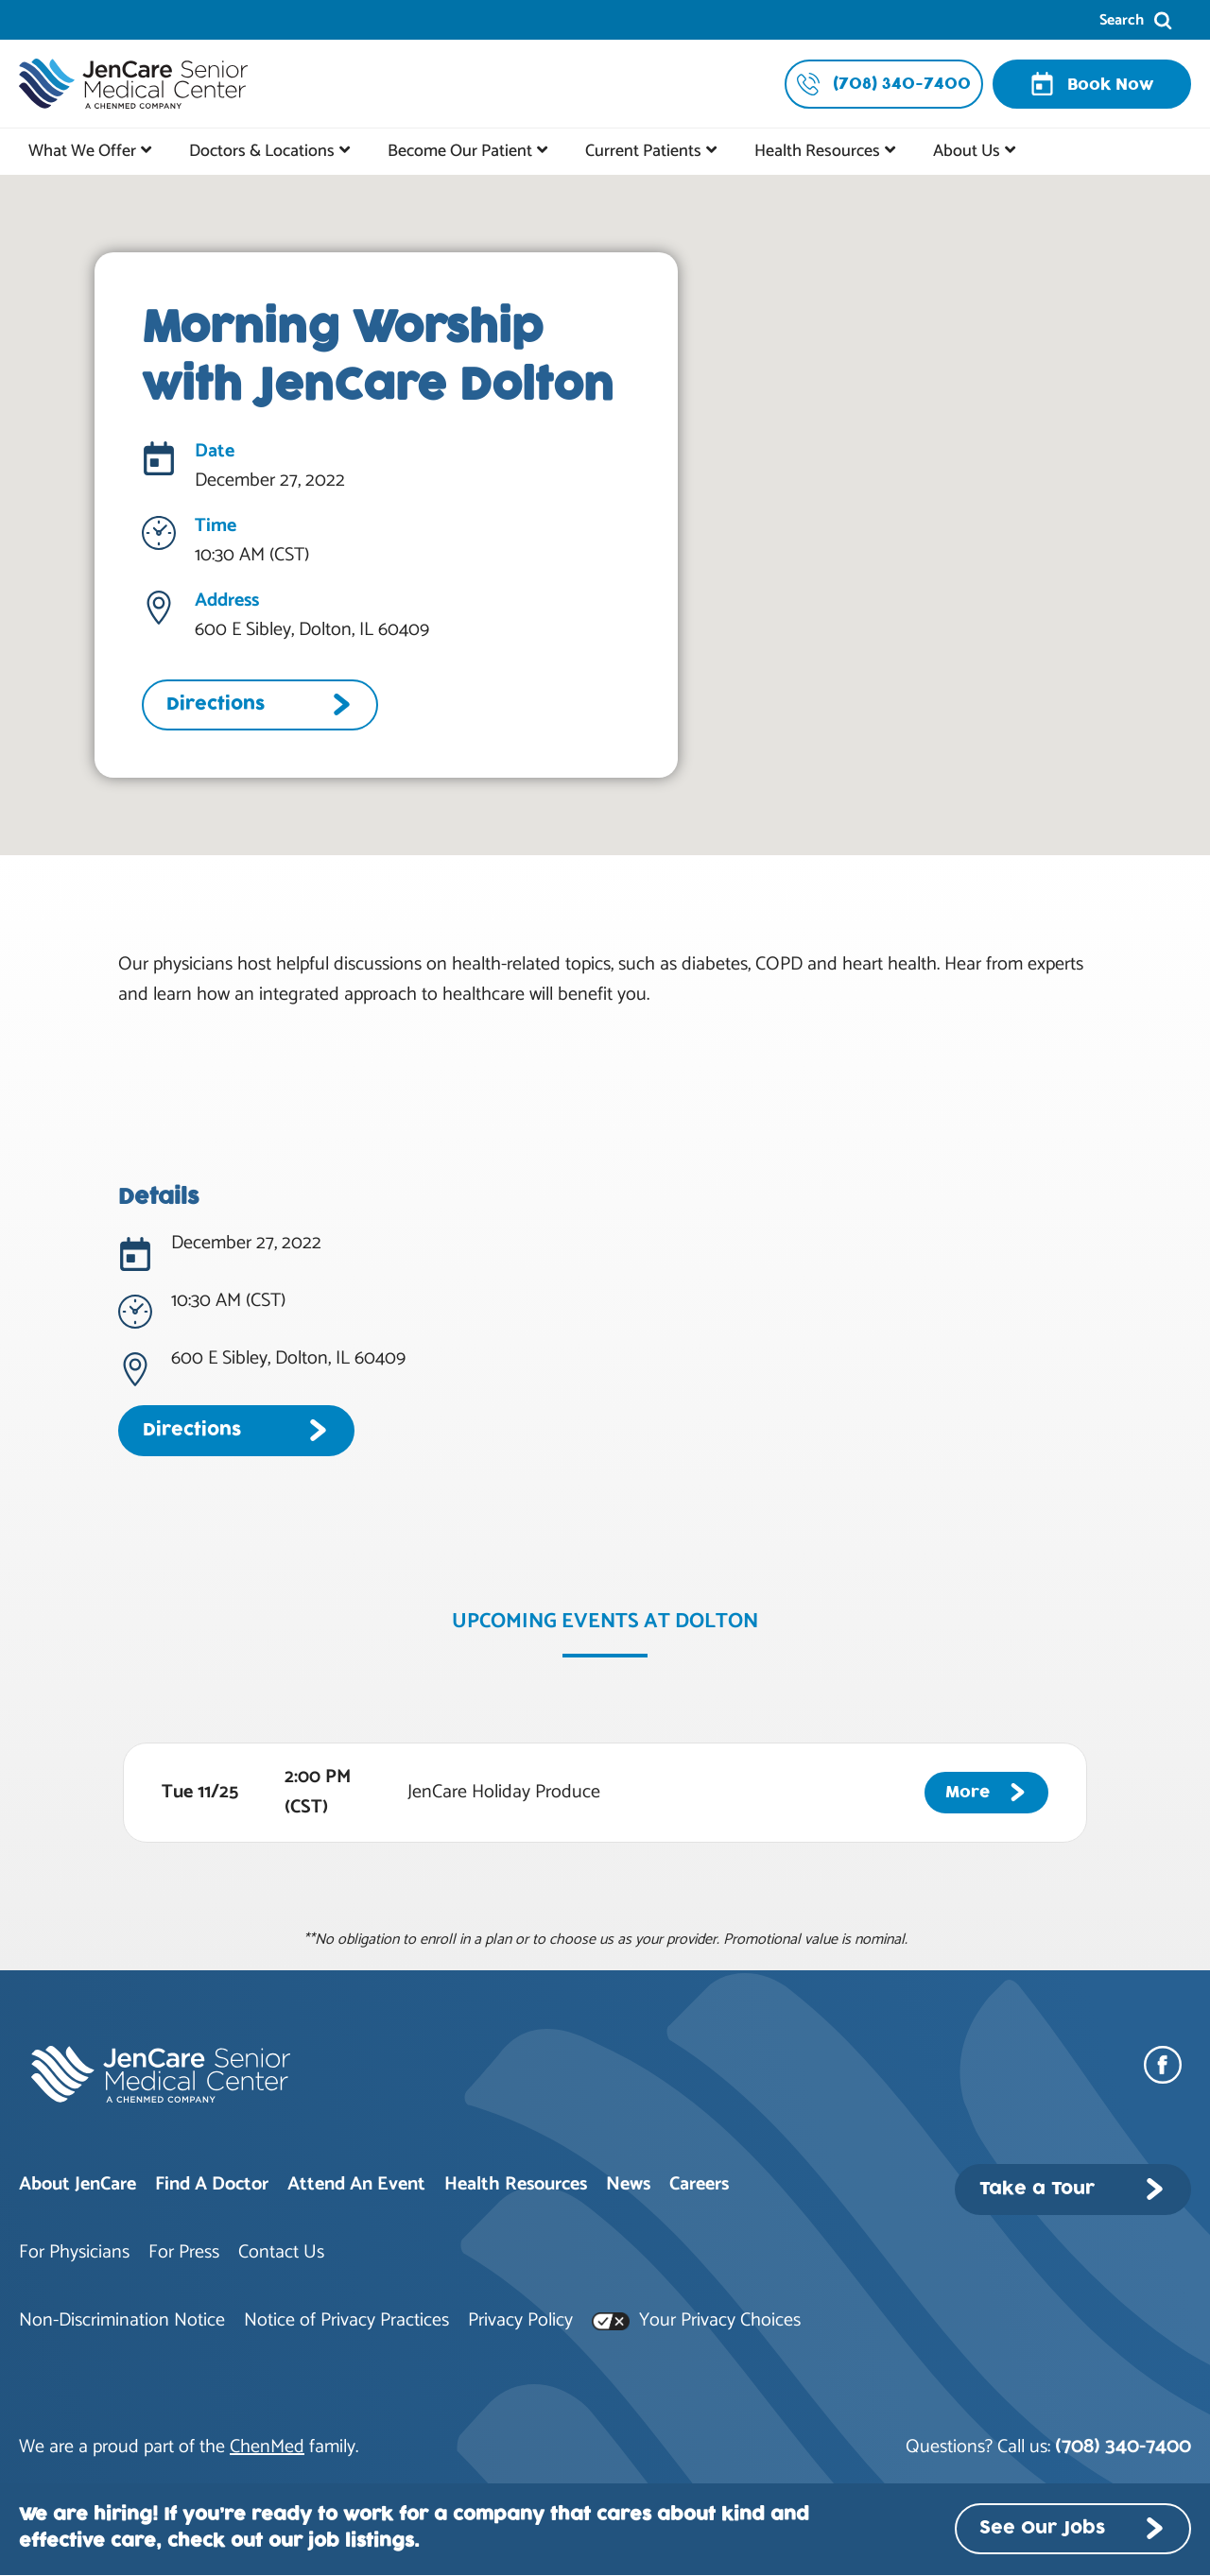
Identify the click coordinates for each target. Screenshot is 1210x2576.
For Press (183, 2252)
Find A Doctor (211, 2184)
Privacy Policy (520, 2320)
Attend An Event (356, 2184)
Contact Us (281, 2252)
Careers (699, 2184)
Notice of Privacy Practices (346, 2320)
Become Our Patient (460, 151)
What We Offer (82, 151)
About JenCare (77, 2184)
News (628, 2184)
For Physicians (74, 2252)
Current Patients (643, 151)
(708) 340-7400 (1123, 2447)
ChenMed (267, 2447)
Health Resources (817, 151)
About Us (966, 151)
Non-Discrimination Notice (122, 2320)
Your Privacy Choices (696, 2320)
